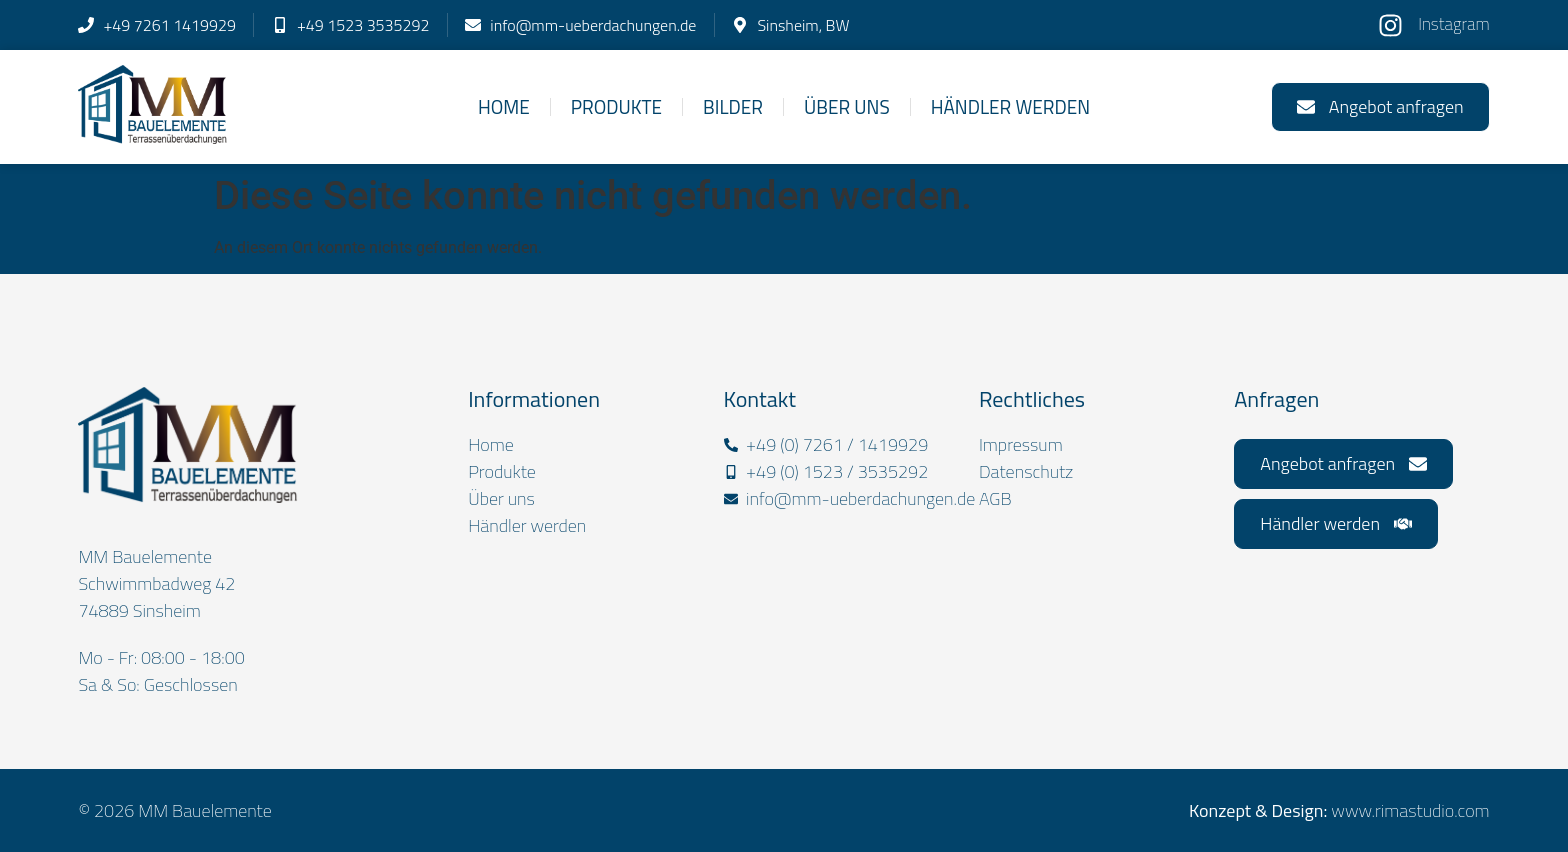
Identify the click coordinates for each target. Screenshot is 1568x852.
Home (504, 106)
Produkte (616, 106)
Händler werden (1010, 106)
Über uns (847, 106)
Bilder (733, 106)
